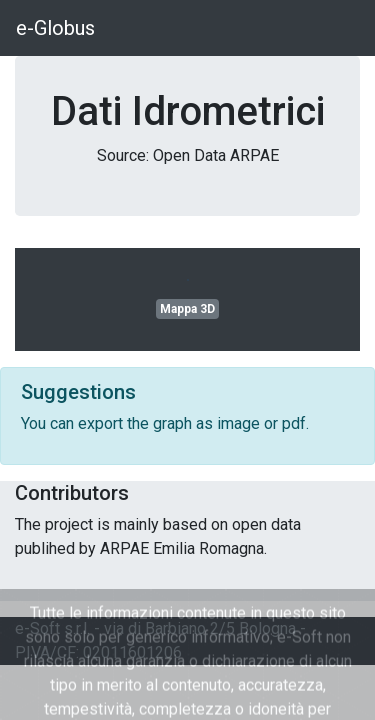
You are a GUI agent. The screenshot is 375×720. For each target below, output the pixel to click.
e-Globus (55, 28)
